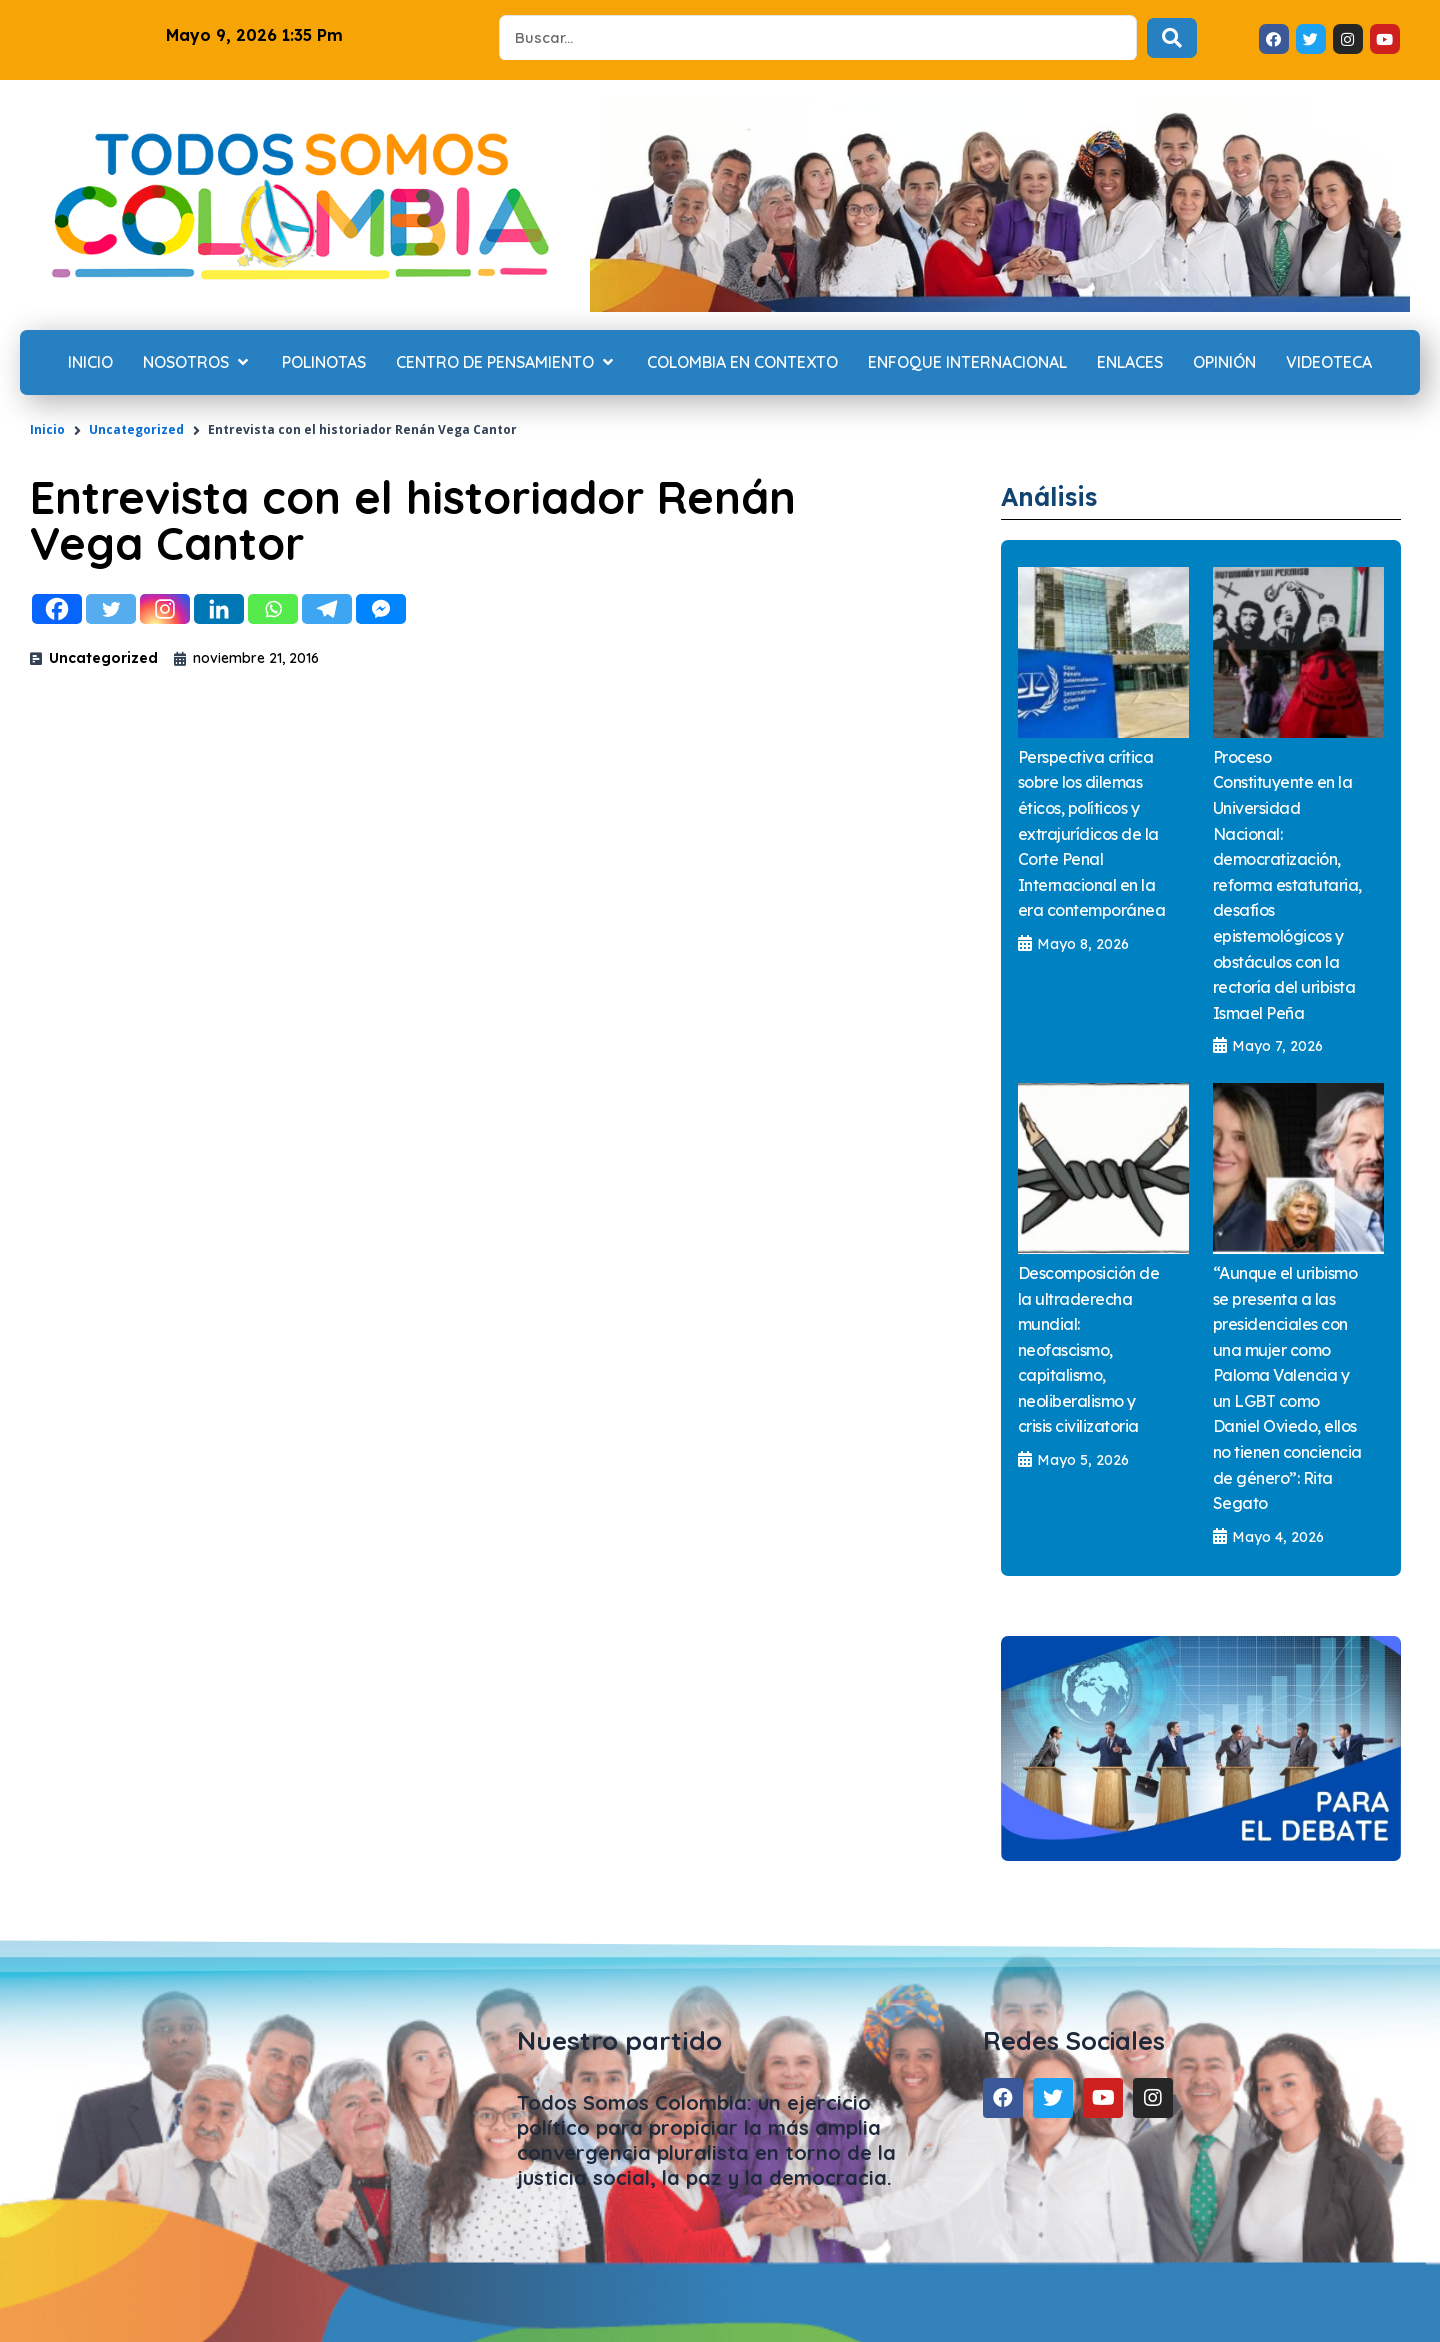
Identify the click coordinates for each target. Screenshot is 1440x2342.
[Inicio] (90, 363)
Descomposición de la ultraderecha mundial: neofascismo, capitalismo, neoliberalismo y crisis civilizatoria (1089, 1351)
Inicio (47, 429)
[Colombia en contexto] (742, 363)
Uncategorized (136, 429)
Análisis (1063, 494)
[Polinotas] (324, 363)
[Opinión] (1224, 363)
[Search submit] (1172, 38)
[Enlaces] (1130, 363)
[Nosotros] (197, 363)
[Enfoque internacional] (967, 363)
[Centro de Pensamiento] (506, 363)
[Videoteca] (1329, 363)
